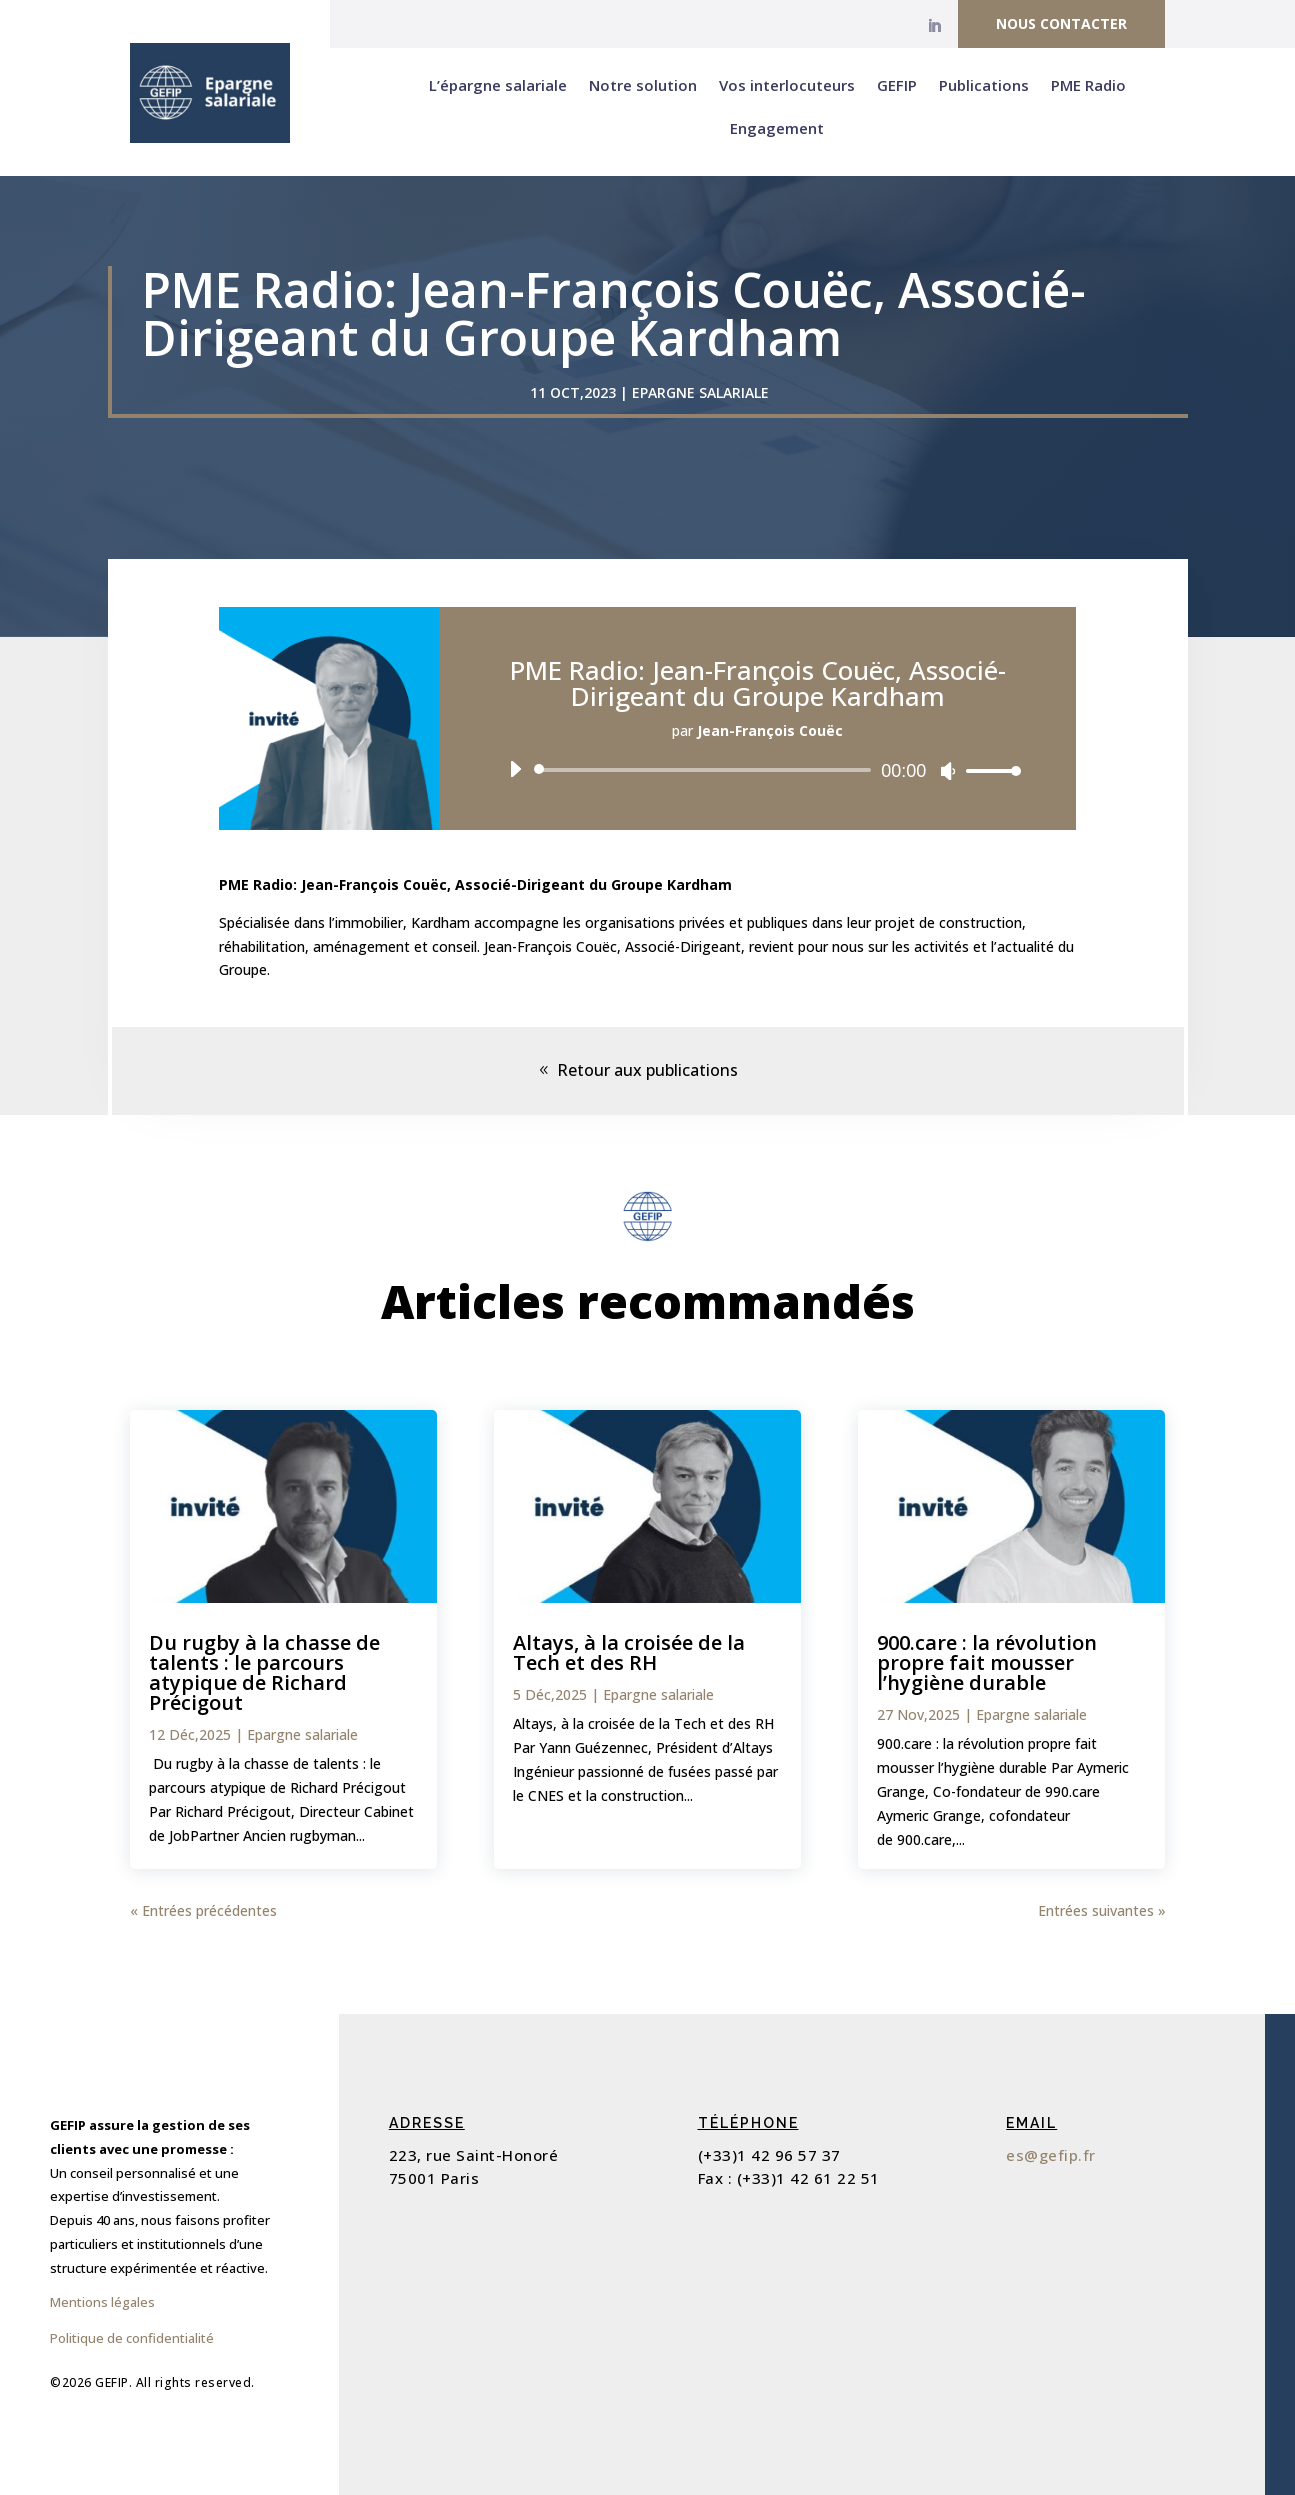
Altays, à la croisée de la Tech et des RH (629, 1652)
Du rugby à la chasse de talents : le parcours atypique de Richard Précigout (264, 1672)
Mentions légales (102, 2302)
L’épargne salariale (498, 85)
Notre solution (643, 85)
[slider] (706, 770)
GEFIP (897, 85)
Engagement (777, 128)
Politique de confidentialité (132, 2338)
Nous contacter (1061, 23)
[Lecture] (515, 769)
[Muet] (948, 771)
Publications (984, 85)
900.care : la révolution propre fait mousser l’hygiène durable (987, 1662)
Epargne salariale (700, 392)
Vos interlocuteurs (787, 85)
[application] (758, 770)
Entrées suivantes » (1102, 1910)
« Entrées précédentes (203, 1910)
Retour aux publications (647, 1070)
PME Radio (1088, 85)
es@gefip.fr (1051, 2155)
